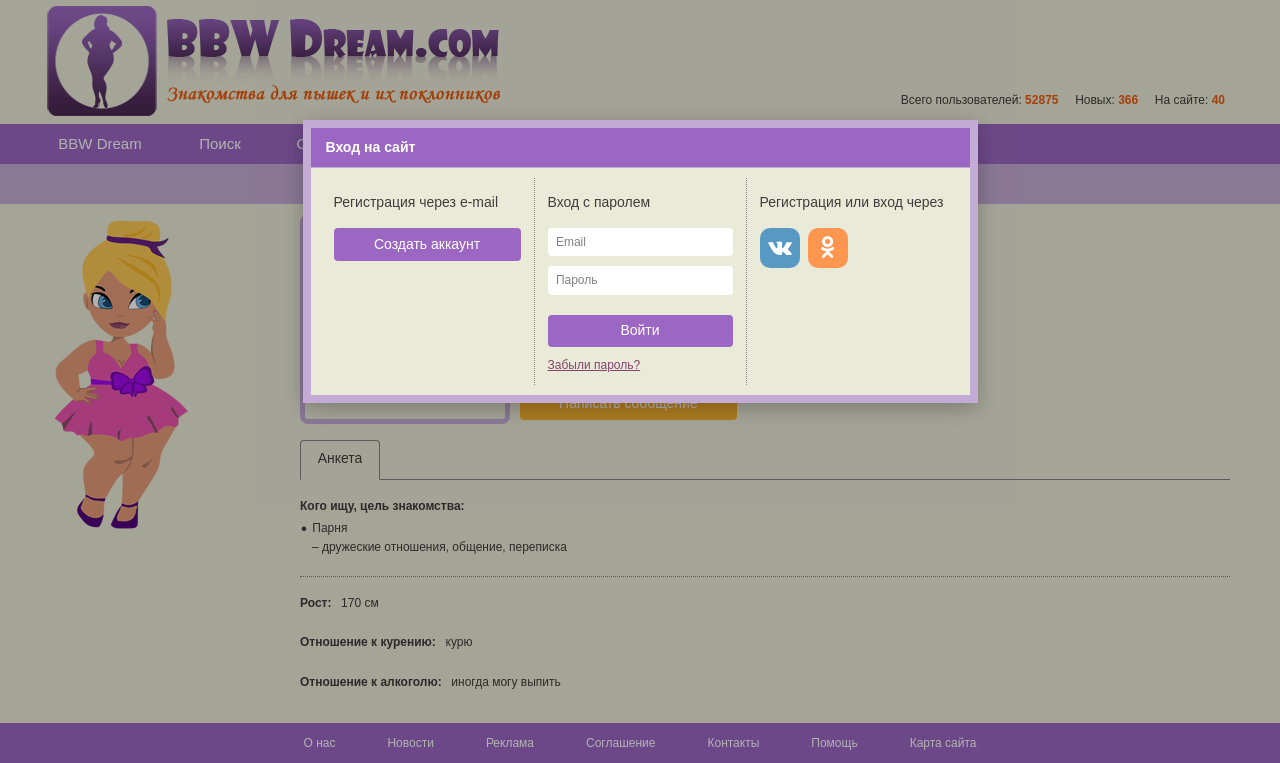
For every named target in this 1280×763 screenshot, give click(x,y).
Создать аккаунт (427, 244)
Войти (639, 330)
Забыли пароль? (594, 365)
